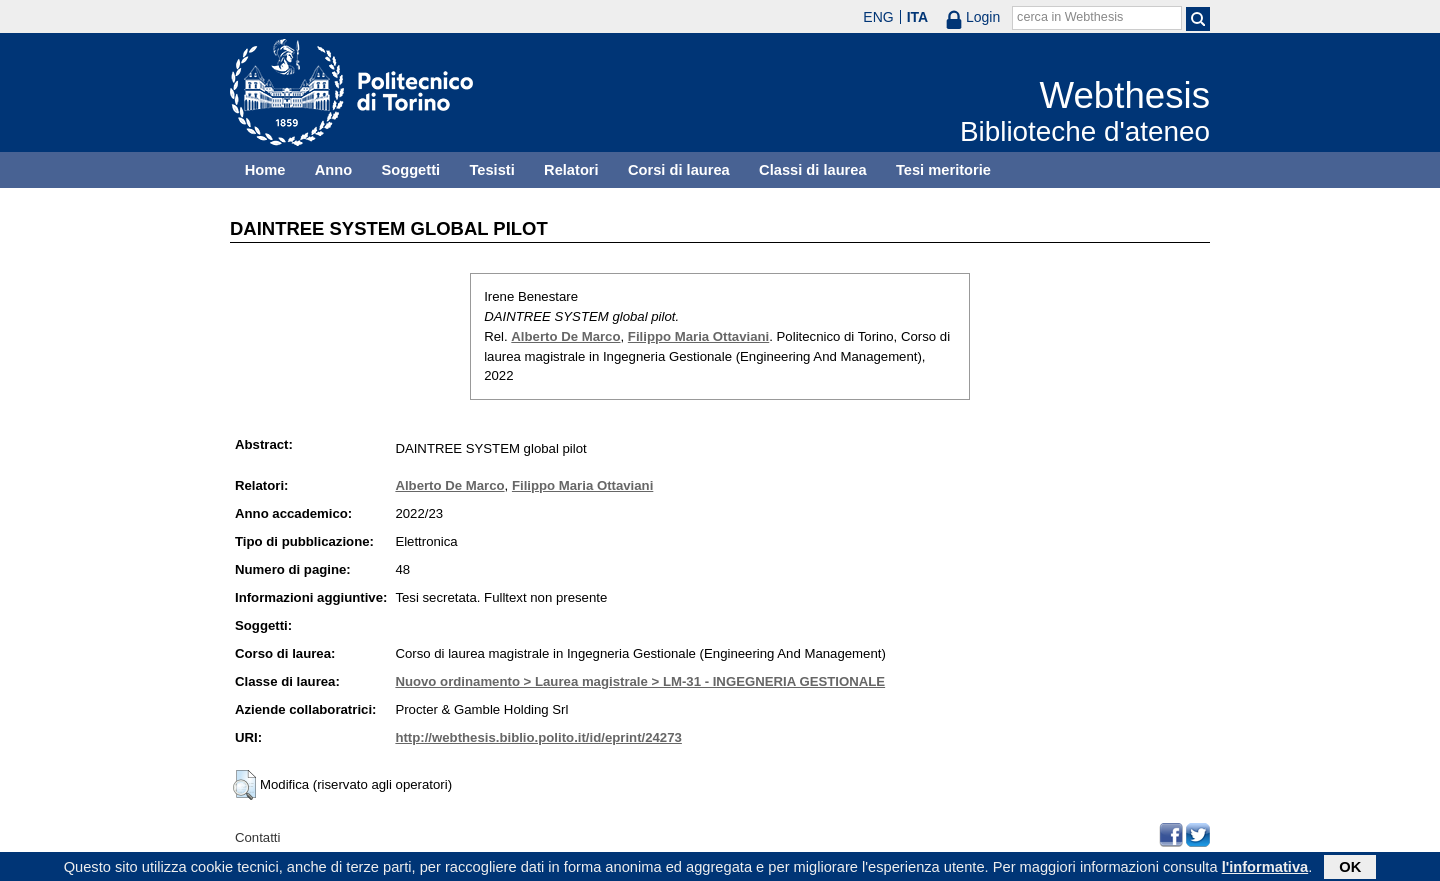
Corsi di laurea (679, 170)
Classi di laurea (813, 170)
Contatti (257, 837)
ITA (918, 17)
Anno (333, 170)
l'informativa (1265, 868)
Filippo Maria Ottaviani (698, 336)
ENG (878, 17)
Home (265, 170)
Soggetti (410, 170)
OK (1350, 868)
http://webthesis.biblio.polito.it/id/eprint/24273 (538, 737)
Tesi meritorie (943, 170)
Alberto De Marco (565, 336)
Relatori (571, 170)
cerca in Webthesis (1070, 17)
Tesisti (491, 170)
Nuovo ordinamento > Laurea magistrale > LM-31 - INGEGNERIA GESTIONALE (640, 681)
